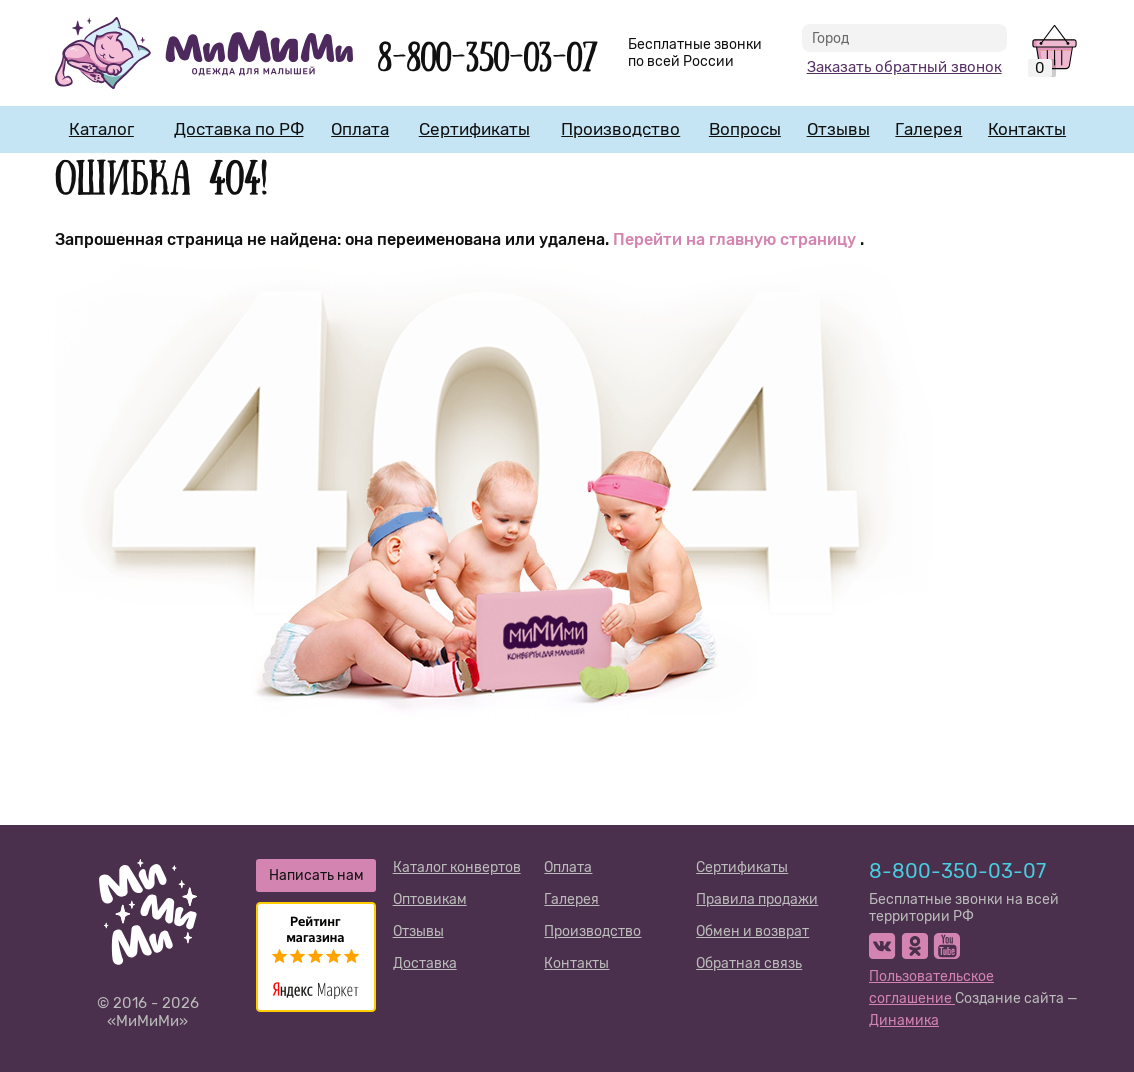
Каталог (101, 129)
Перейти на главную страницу (736, 239)
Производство (620, 129)
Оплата (360, 129)
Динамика (904, 1020)
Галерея (928, 129)
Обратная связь (749, 963)
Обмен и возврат (752, 931)
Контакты (1027, 129)
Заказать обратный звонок (904, 67)
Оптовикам (430, 899)
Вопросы (745, 129)
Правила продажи (757, 899)
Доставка (425, 963)
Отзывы (838, 129)
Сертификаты (474, 129)
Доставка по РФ (239, 129)
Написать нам (316, 875)
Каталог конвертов (457, 867)
